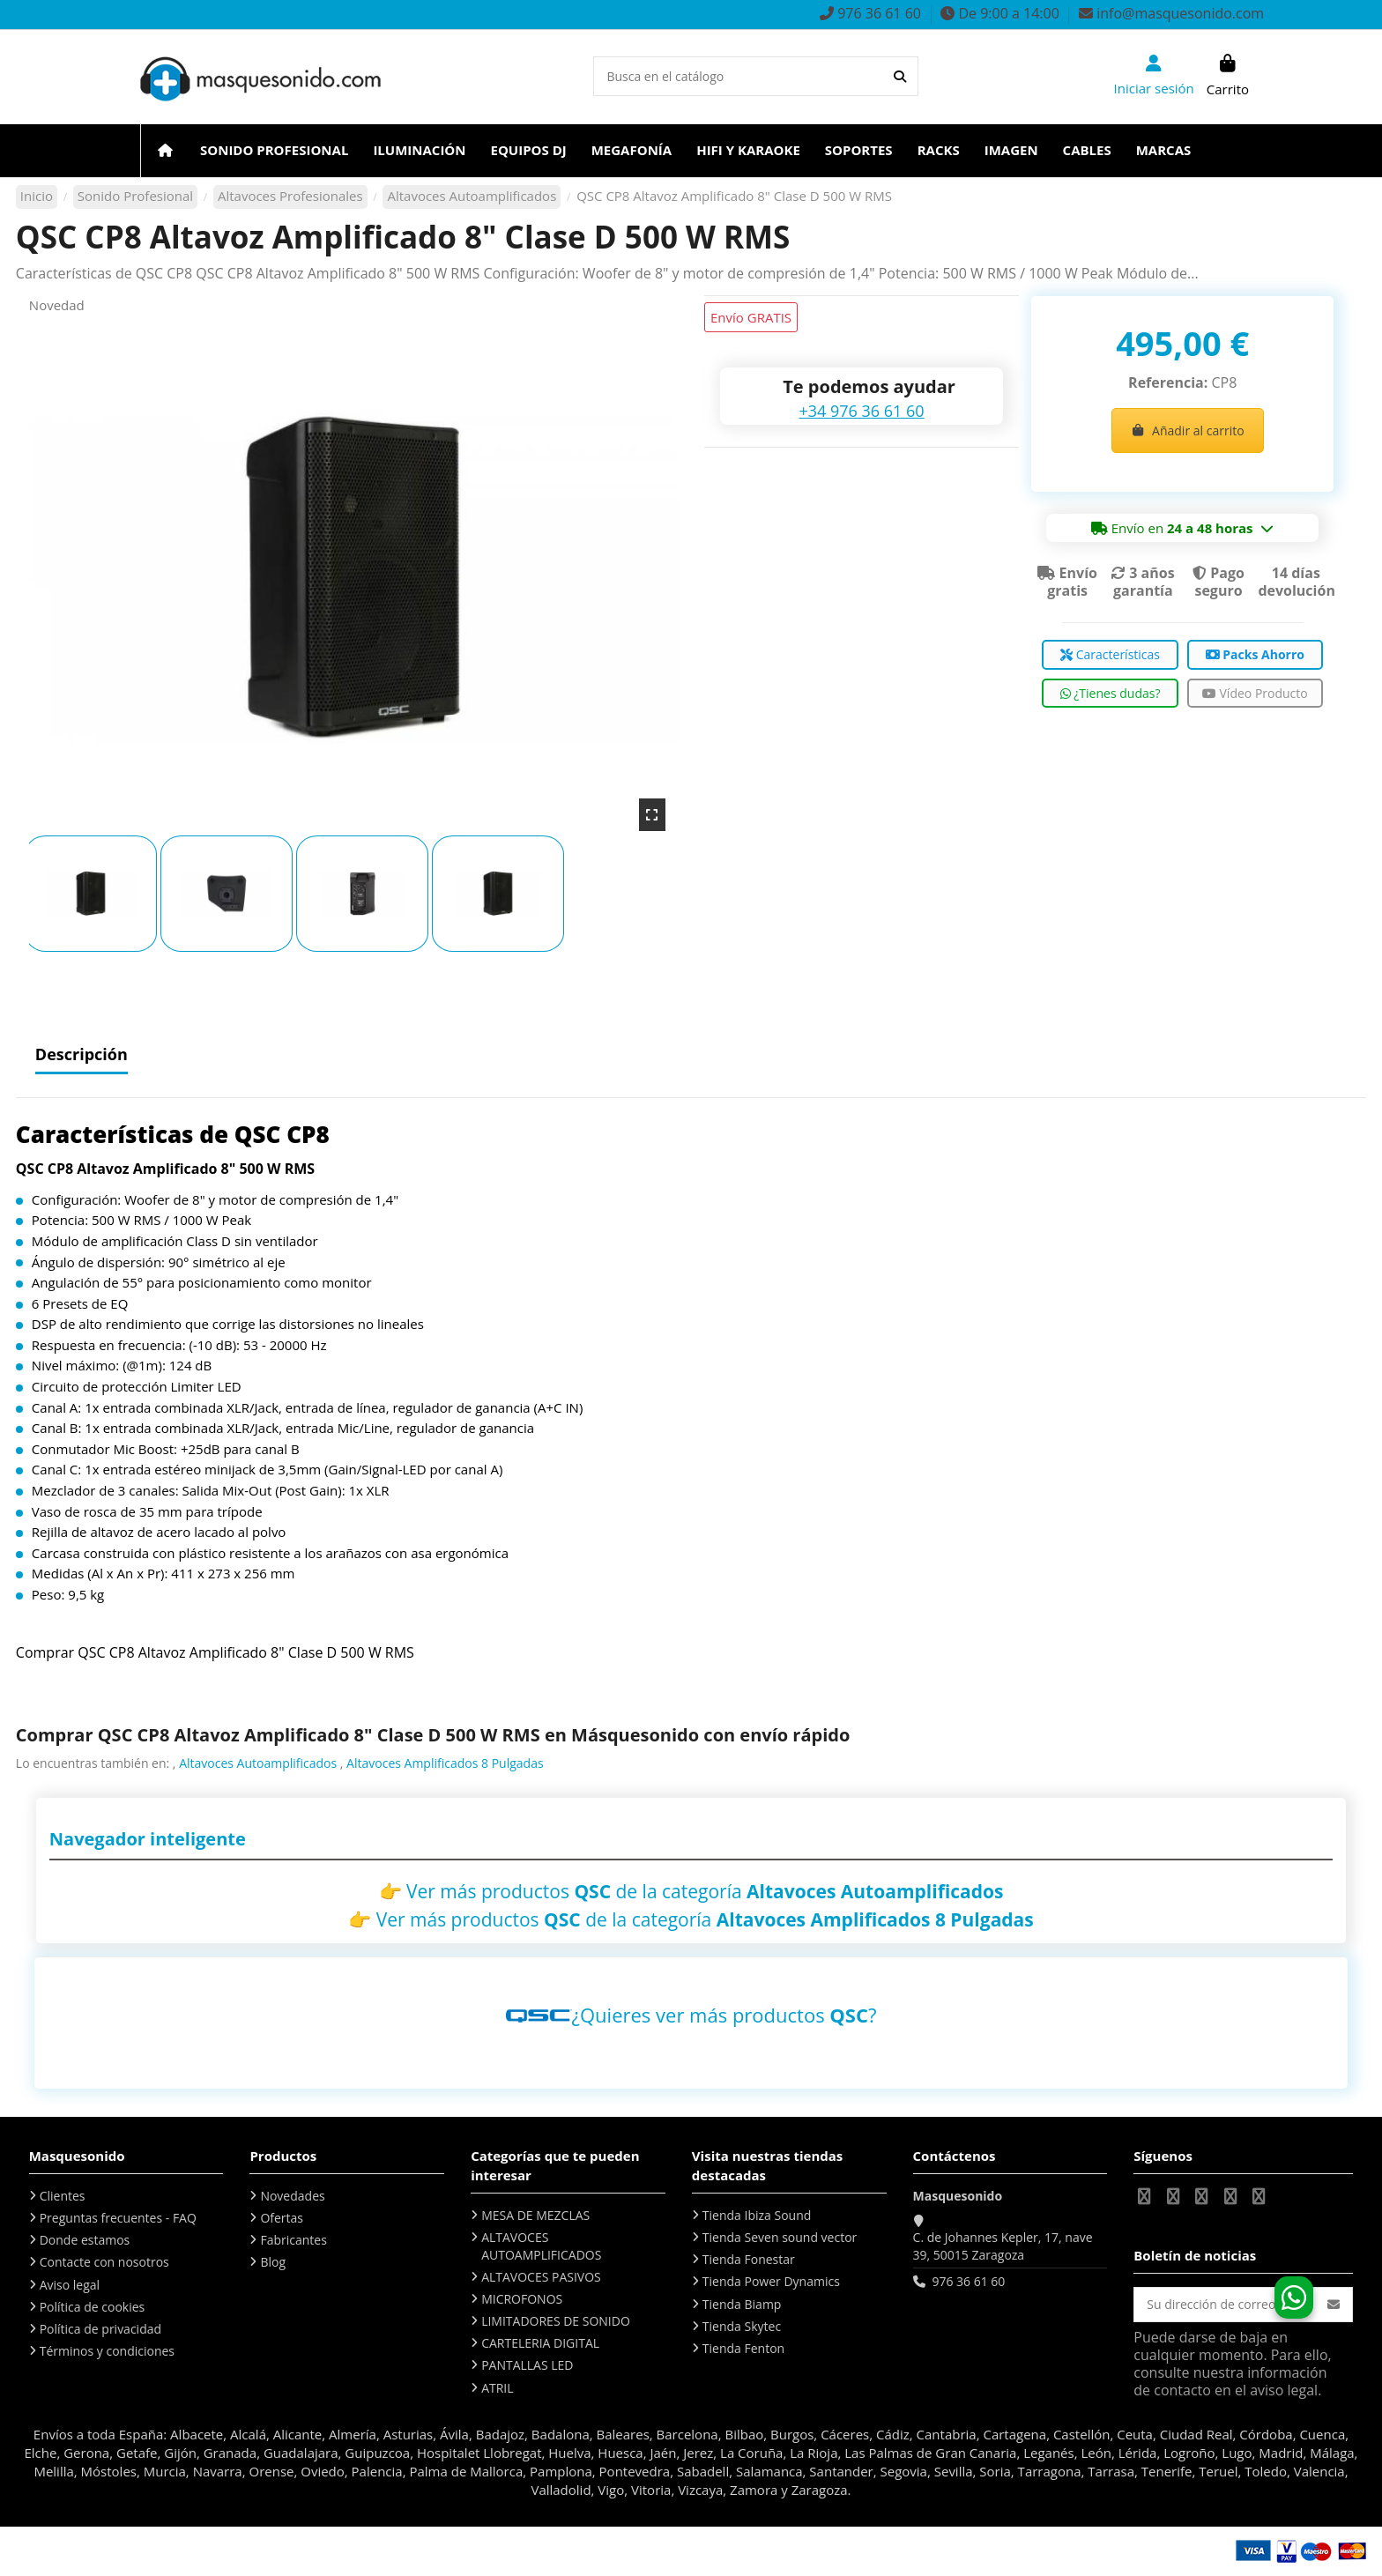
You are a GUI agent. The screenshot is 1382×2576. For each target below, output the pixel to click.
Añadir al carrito (1188, 430)
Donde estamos (85, 2239)
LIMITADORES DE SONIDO (555, 2320)
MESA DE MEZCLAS (535, 2215)
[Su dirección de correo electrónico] (1224, 2304)
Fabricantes (293, 2239)
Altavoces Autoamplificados (258, 1763)
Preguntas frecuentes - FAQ (118, 2217)
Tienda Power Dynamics (771, 2281)
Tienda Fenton (743, 2348)
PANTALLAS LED (527, 2365)
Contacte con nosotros (104, 2261)
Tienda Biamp (742, 2304)
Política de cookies (92, 2306)
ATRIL (497, 2387)
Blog (273, 2261)
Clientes (62, 2195)
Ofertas (281, 2217)
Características (1110, 654)
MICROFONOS (521, 2298)
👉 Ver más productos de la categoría (691, 1891)
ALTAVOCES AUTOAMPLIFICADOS (541, 2246)
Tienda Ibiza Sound (757, 2215)
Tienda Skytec (741, 2326)
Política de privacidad (100, 2328)
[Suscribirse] (1333, 2304)
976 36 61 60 (968, 2281)
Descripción (81, 1055)
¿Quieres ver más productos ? (724, 2014)
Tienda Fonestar (748, 2259)
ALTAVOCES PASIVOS (541, 2276)
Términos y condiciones (107, 2350)
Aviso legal (70, 2284)
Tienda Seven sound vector (779, 2237)
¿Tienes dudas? (1110, 693)
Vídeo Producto (1255, 693)
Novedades (292, 2195)
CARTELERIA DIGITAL (540, 2343)
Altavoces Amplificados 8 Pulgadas (445, 1763)
